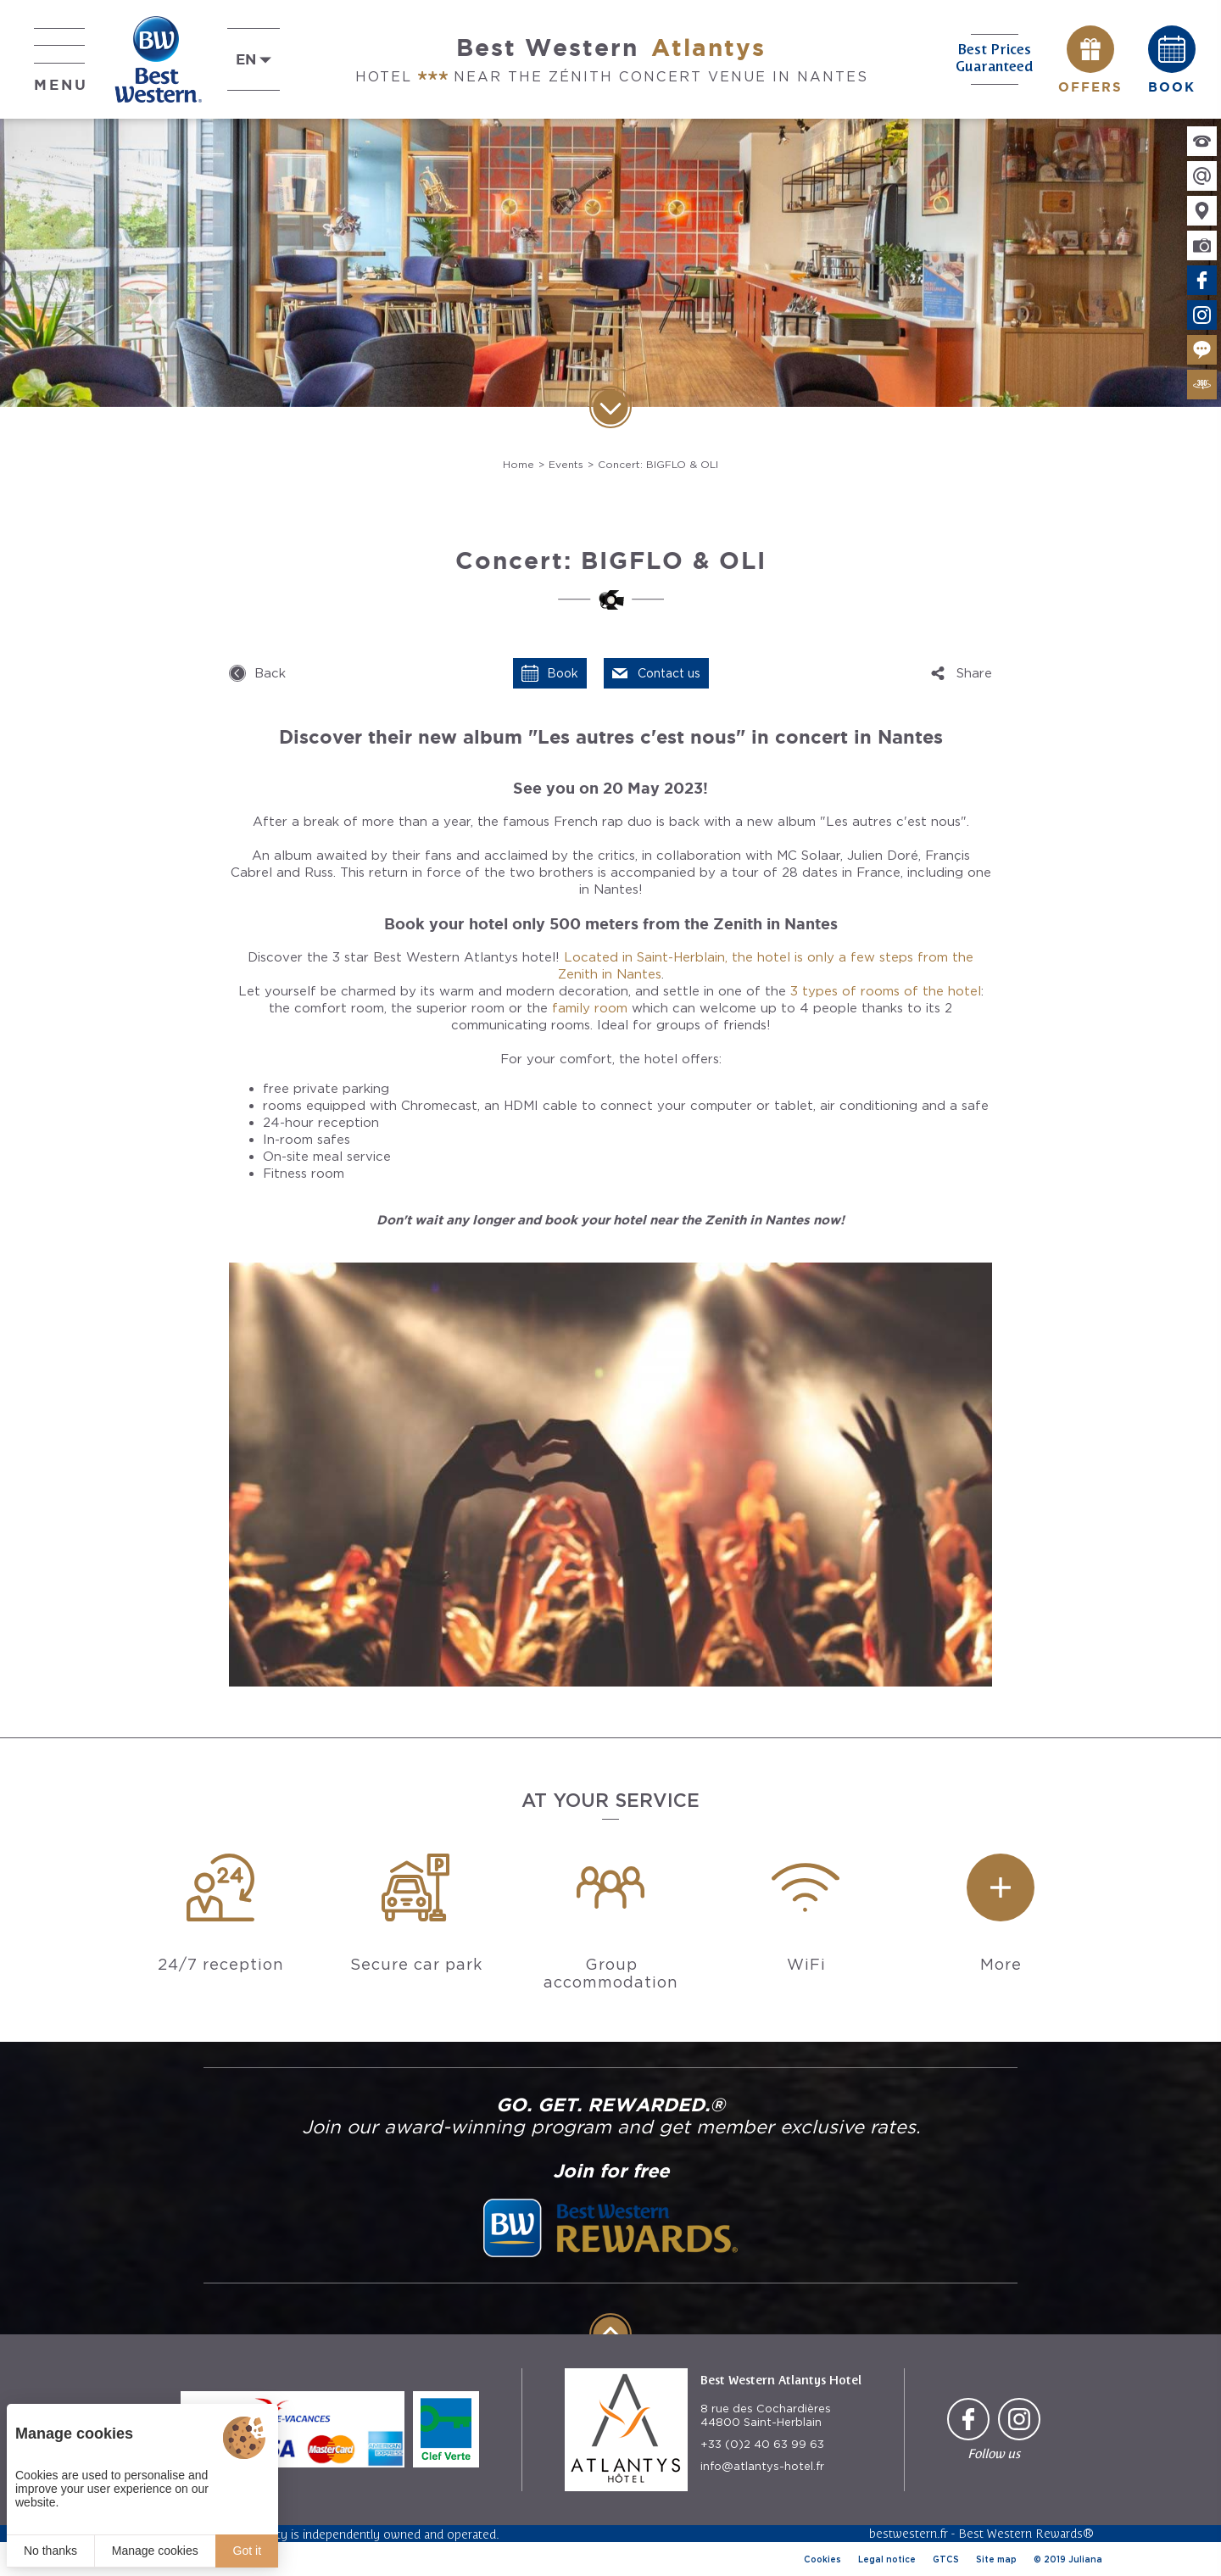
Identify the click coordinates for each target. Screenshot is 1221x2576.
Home (518, 464)
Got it (247, 2550)
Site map (996, 2559)
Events (566, 464)
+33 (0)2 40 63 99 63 (762, 2444)
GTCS (946, 2559)
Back (270, 673)
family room (589, 1008)
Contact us (669, 673)
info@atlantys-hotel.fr (762, 2466)
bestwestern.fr (908, 2533)
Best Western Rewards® (1026, 2533)
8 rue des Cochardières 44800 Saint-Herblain (765, 2415)
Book (562, 673)
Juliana (1085, 2559)
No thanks (50, 2550)
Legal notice (887, 2559)
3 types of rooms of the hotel (885, 991)
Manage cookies (155, 2550)
